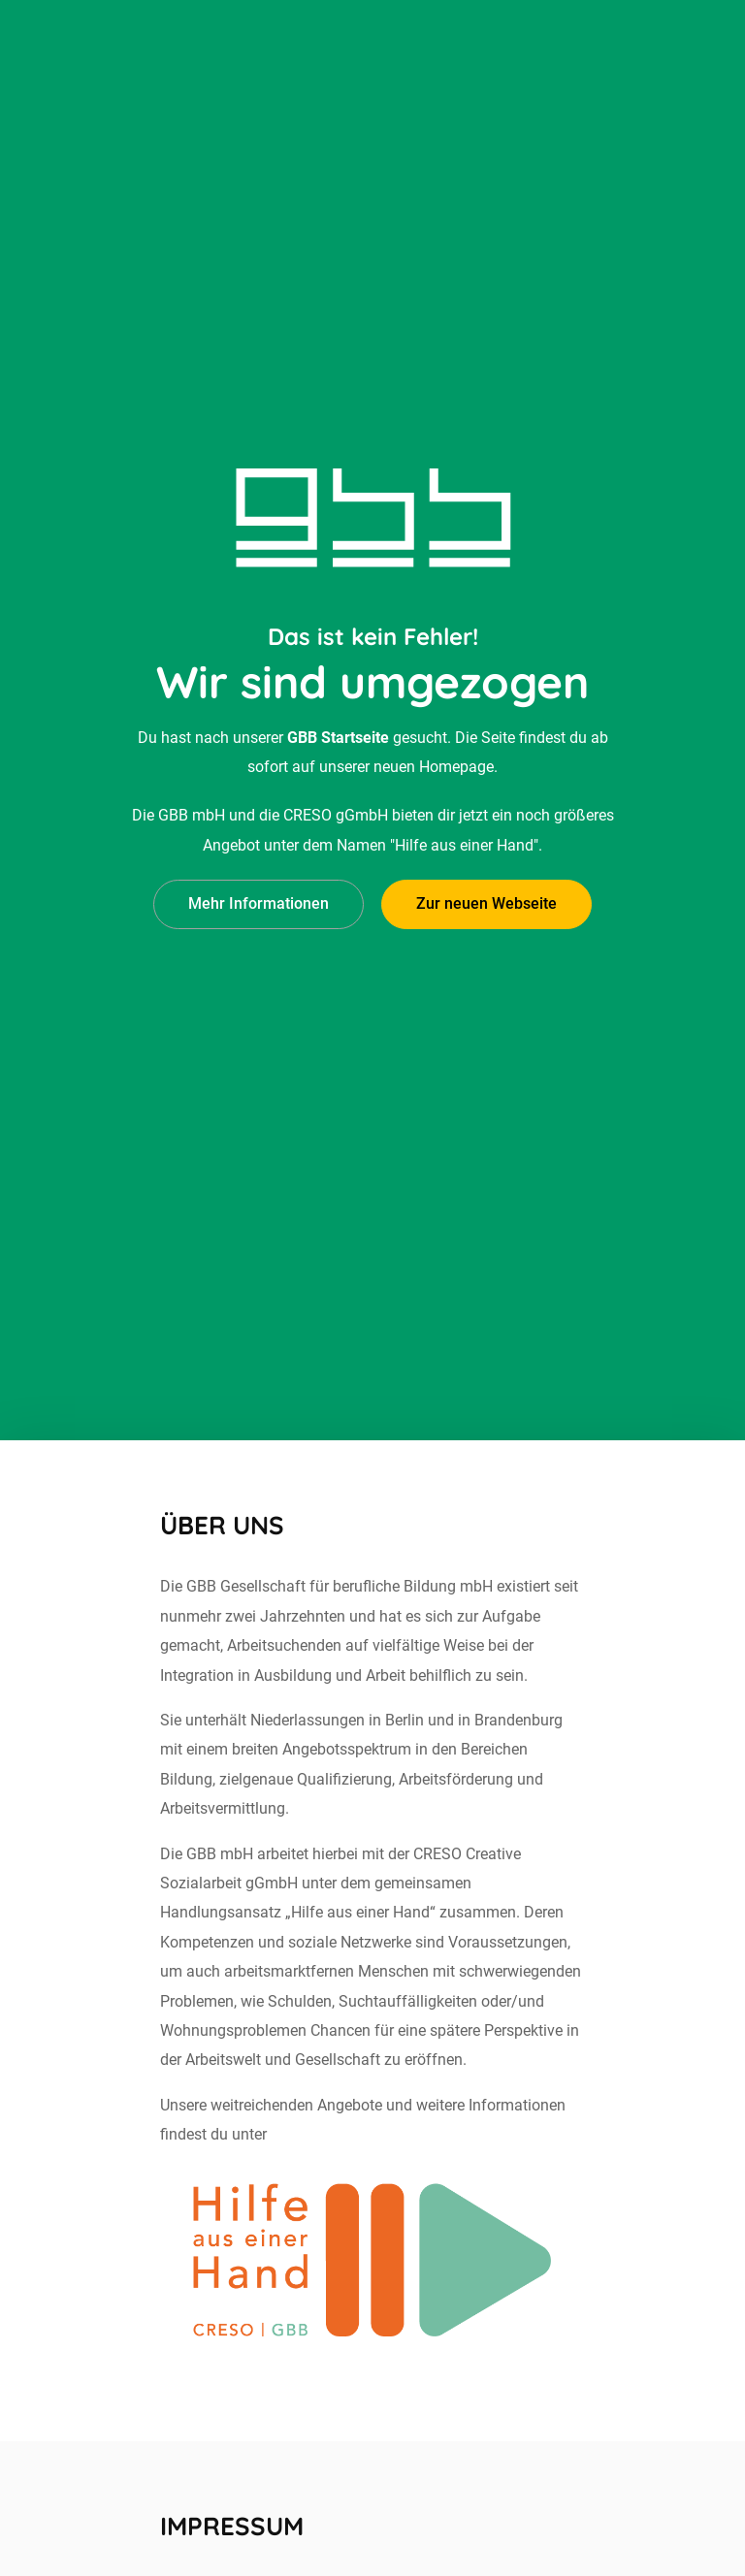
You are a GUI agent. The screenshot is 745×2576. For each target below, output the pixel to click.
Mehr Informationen (258, 869)
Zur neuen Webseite (486, 869)
